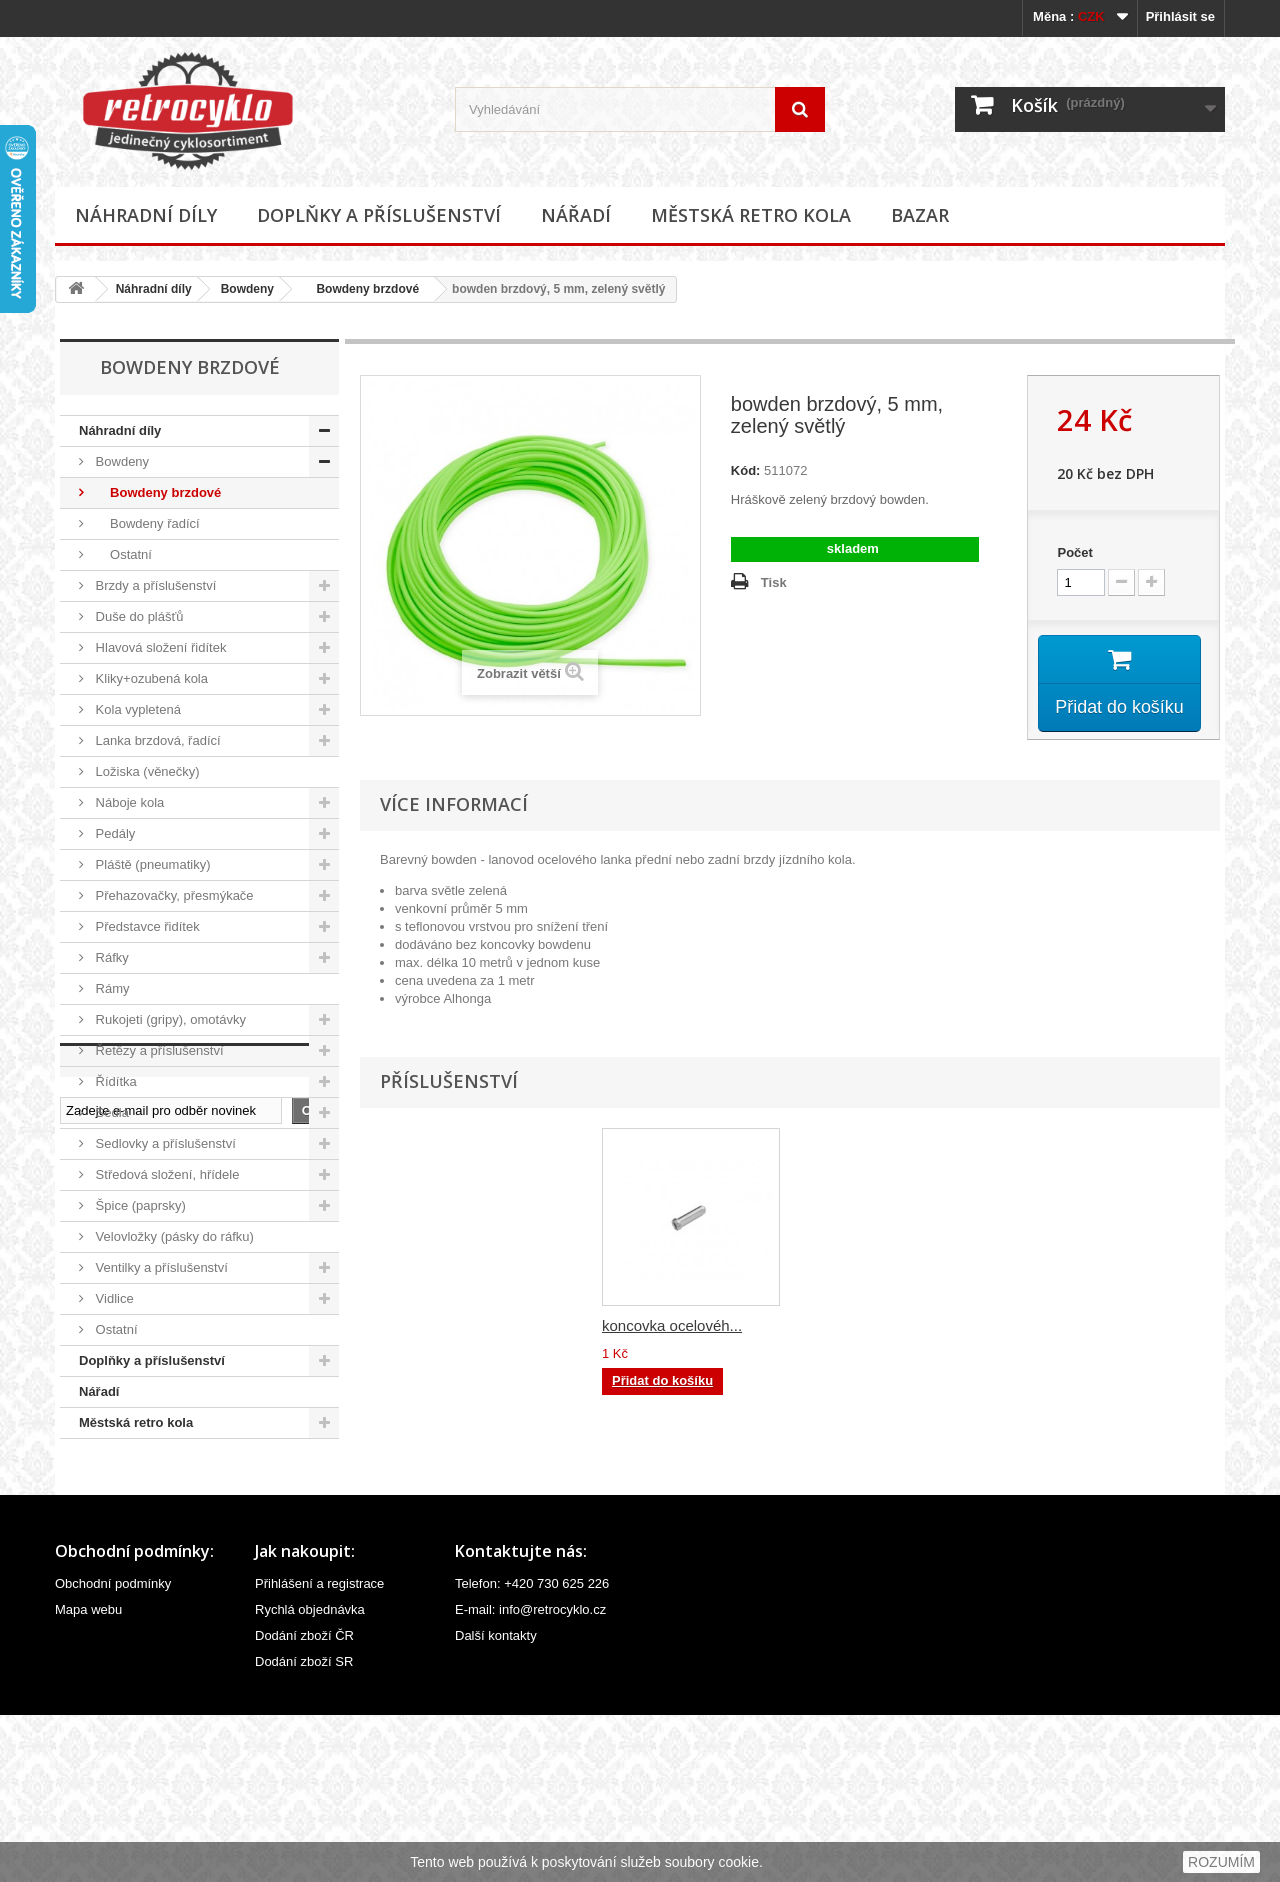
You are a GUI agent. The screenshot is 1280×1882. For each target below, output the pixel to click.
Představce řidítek (146, 926)
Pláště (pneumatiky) (151, 864)
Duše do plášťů (138, 616)
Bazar (920, 215)
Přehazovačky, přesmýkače (173, 895)
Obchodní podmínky (113, 1750)
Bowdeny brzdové (361, 289)
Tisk (774, 582)
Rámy (111, 988)
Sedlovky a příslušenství (164, 1143)
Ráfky (110, 957)
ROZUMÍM (1221, 1862)
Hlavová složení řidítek (159, 647)
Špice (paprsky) (139, 1205)
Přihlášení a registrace (319, 1750)
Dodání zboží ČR (304, 1802)
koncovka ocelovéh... (870, 1326)
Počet (1074, 552)
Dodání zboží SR (304, 1828)
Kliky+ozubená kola (150, 678)
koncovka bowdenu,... (674, 1326)
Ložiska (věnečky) (146, 771)
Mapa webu (88, 1776)
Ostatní (122, 554)
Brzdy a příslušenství (154, 585)
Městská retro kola (751, 215)
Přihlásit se (1180, 16)
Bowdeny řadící (146, 523)
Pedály (113, 833)
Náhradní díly (146, 215)
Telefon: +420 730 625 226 (532, 1750)
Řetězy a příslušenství (158, 1050)
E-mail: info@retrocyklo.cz (530, 1776)
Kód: (746, 470)
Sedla (110, 1112)
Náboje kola (128, 802)
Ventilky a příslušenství (160, 1267)
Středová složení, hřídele (165, 1174)
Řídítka (114, 1081)
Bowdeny (247, 289)
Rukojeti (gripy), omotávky (169, 1019)
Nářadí (576, 215)
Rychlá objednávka (310, 1776)
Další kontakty (496, 1802)
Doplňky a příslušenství (379, 215)
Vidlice (113, 1298)
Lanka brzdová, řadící (156, 740)
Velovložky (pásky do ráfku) (173, 1236)
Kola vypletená (136, 709)
